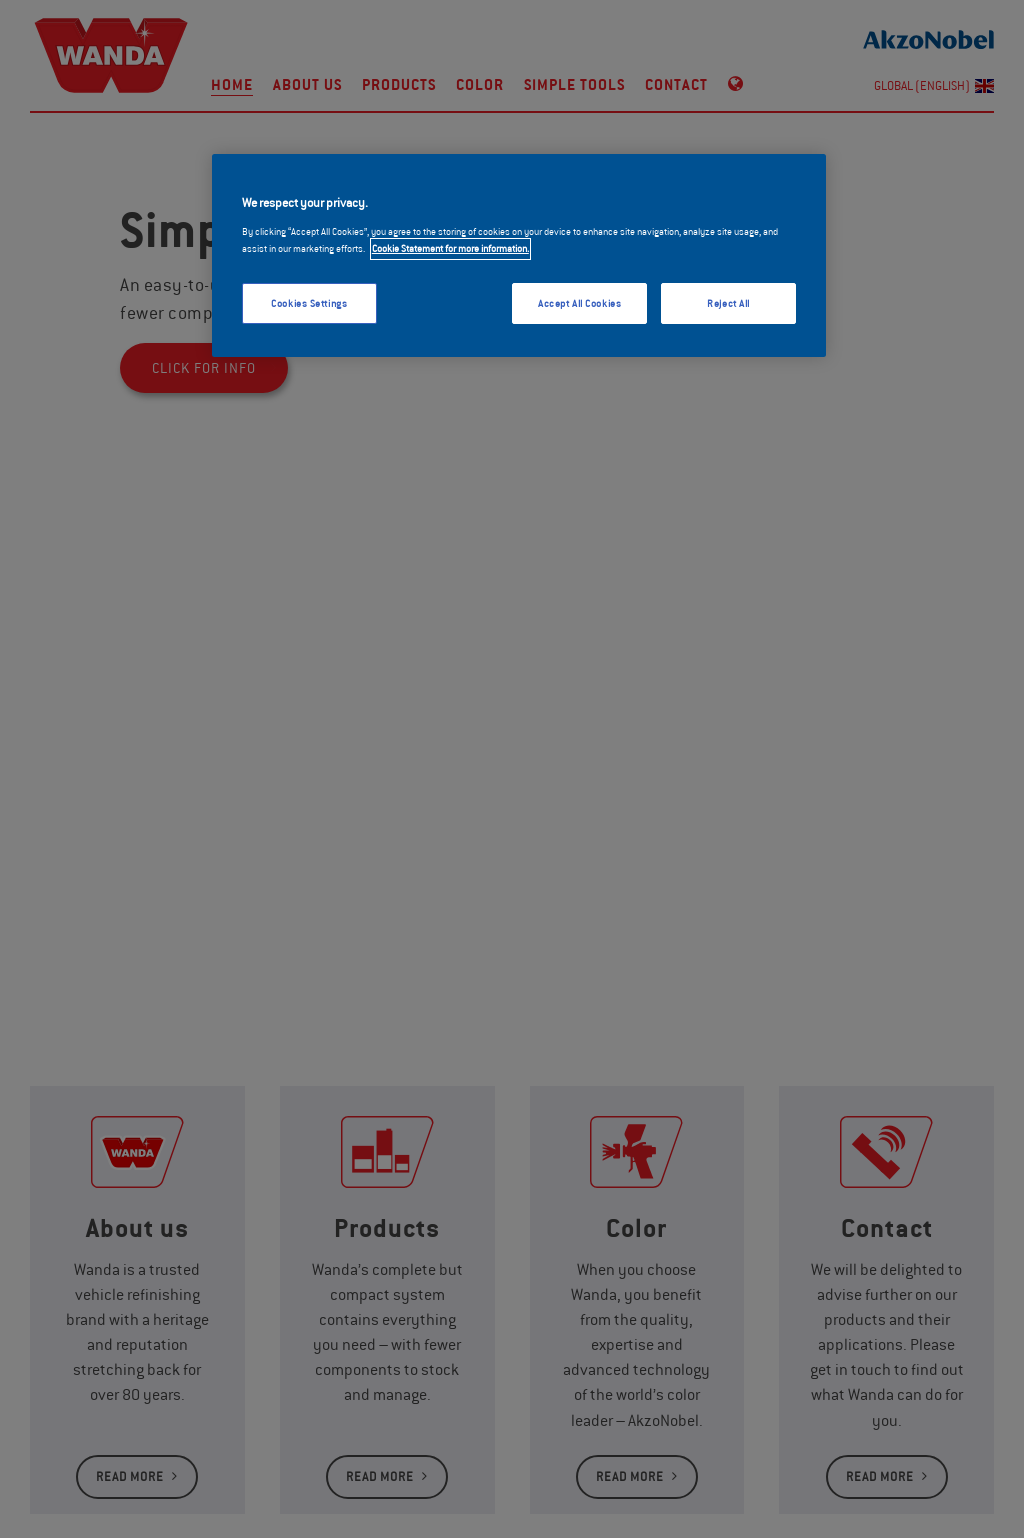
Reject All (728, 303)
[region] (519, 256)
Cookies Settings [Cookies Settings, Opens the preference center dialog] (309, 303)
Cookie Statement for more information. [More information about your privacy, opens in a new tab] (450, 248)
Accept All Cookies (579, 303)
